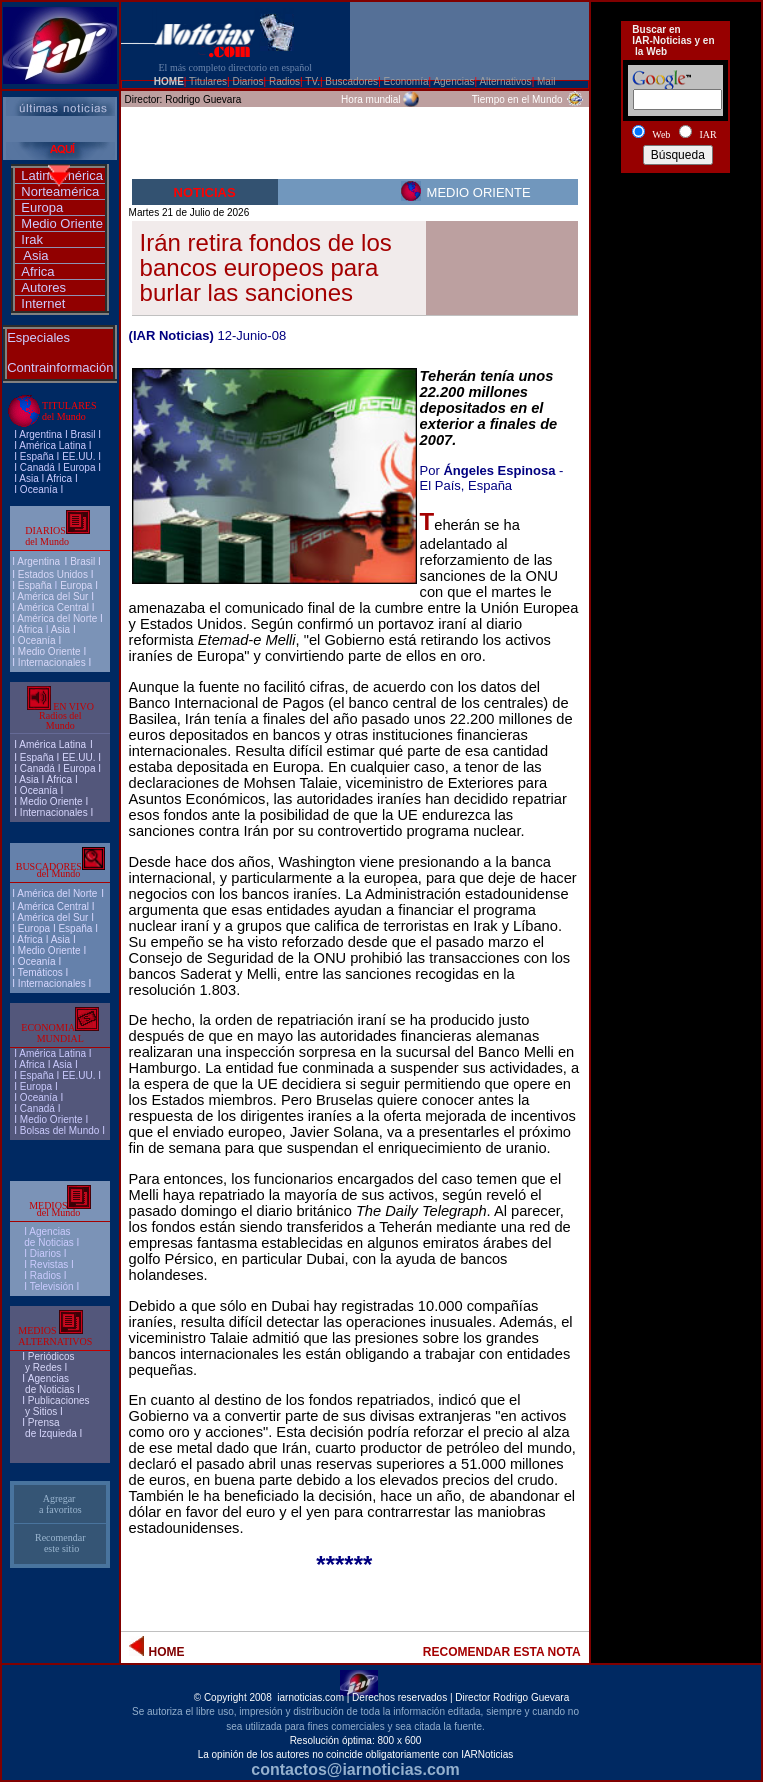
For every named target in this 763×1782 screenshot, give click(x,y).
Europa (42, 207)
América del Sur (52, 596)
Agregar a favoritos (60, 1504)
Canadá (37, 467)
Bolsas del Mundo (60, 1130)
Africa (37, 271)
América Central (53, 607)
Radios (45, 1275)
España (37, 456)
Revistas (49, 1264)
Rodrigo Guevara (203, 99)
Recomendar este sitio (60, 1543)
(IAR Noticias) (171, 335)
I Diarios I (46, 1253)
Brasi (81, 434)
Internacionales (52, 662)
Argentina (40, 434)
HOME (169, 81)
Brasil (82, 561)
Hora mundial (370, 99)
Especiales (38, 337)
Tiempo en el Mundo (517, 99)
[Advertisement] (676, 253)
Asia (35, 255)
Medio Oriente (62, 223)
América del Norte (57, 618)
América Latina (52, 445)
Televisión (52, 1286)
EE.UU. (78, 456)
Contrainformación (60, 367)
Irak (32, 239)
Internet (43, 303)
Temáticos (40, 972)
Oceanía (39, 489)
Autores (43, 287)
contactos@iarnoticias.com (355, 1769)
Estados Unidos (53, 574)
